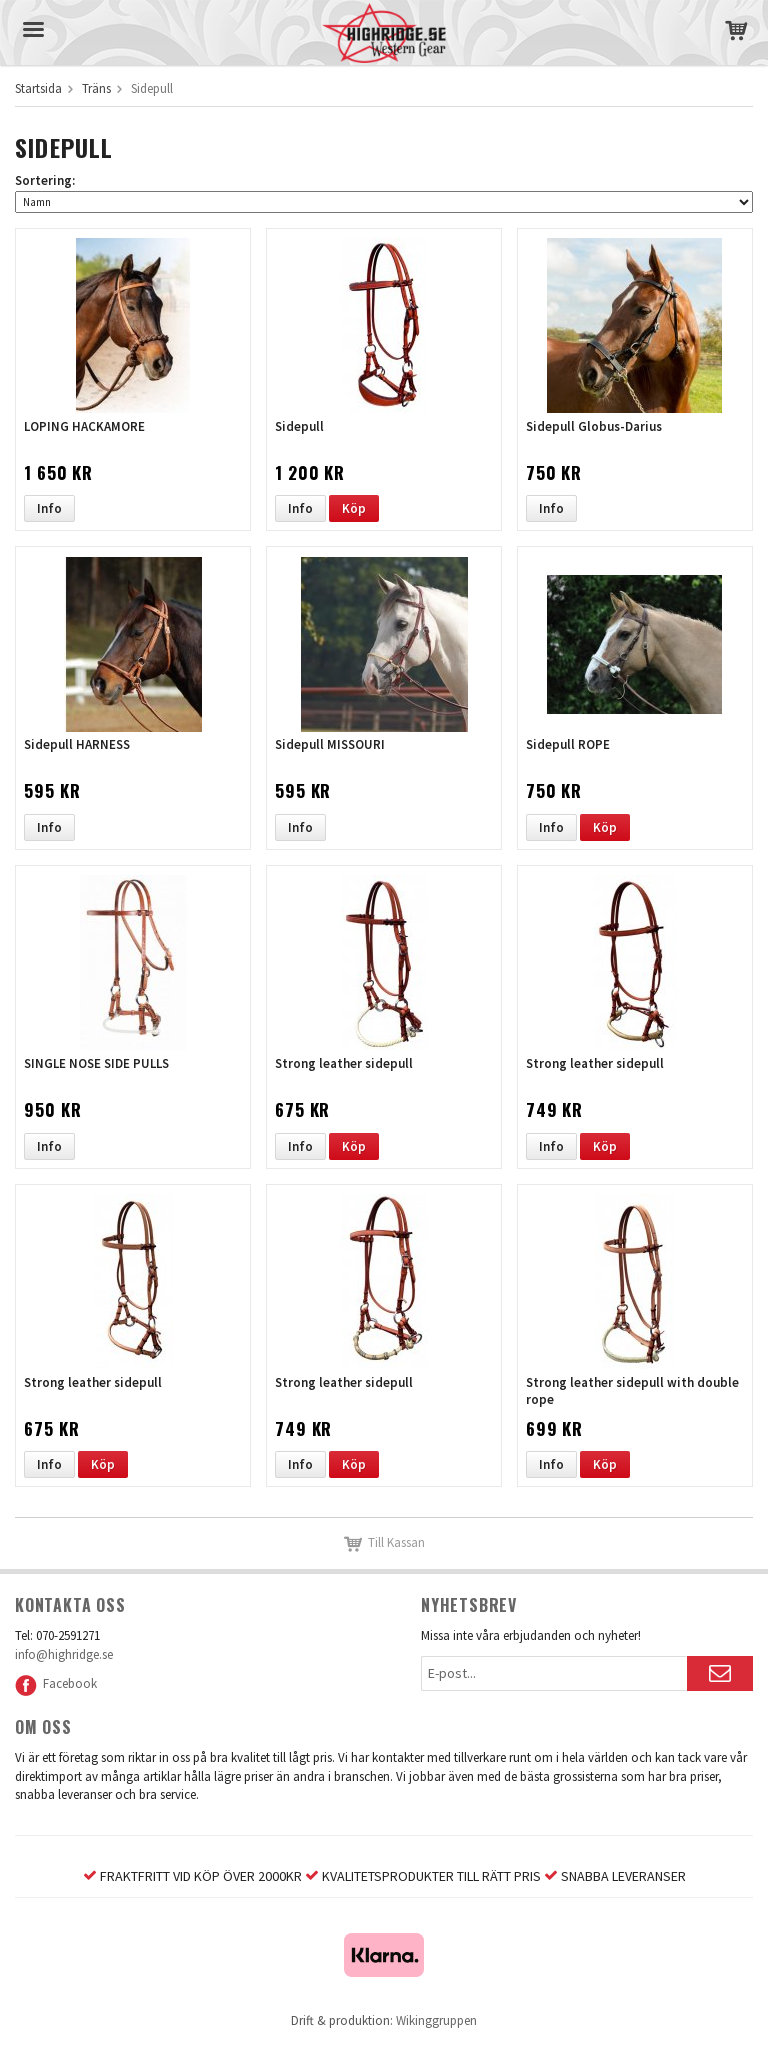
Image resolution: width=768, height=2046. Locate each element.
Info (49, 508)
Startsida (38, 88)
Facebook (56, 1683)
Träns (96, 88)
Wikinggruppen (436, 2020)
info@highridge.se (64, 1654)
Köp (354, 508)
